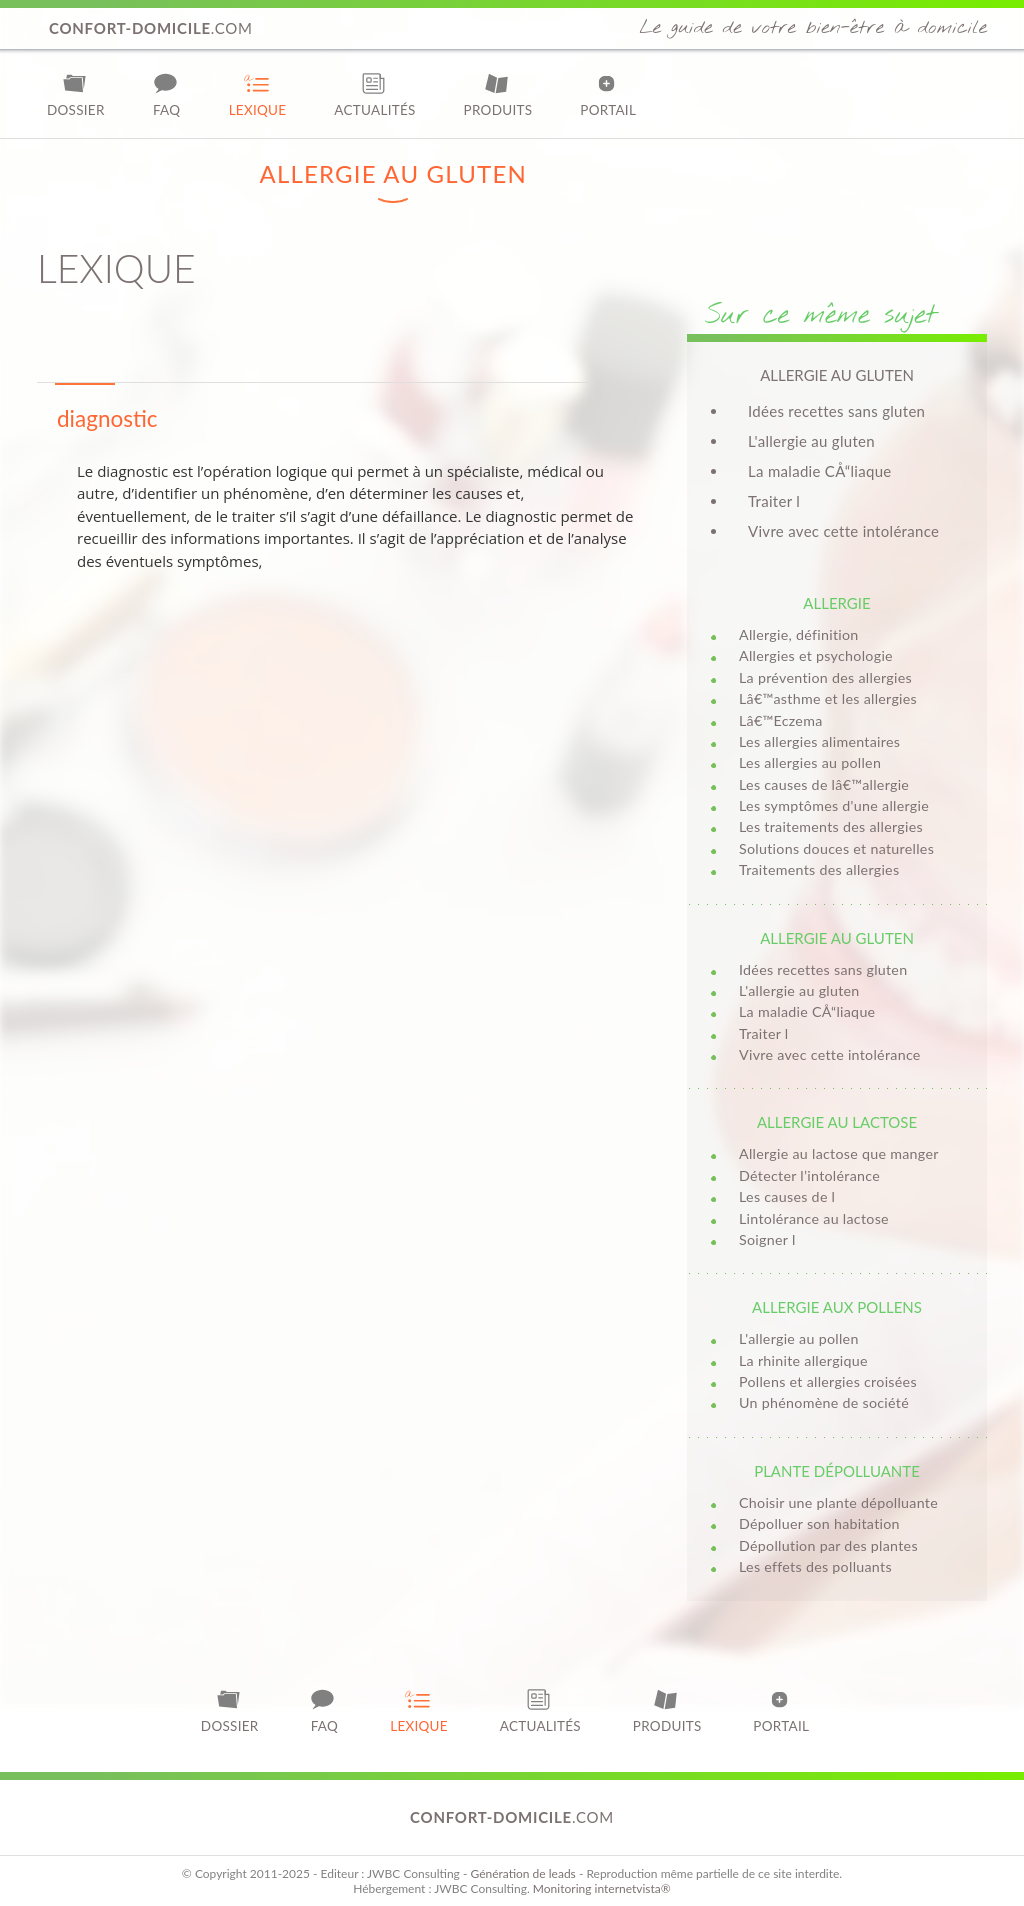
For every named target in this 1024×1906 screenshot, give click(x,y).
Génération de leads (522, 1873)
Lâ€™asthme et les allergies (828, 698)
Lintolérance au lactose (814, 1218)
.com (151, 28)
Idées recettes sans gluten (836, 411)
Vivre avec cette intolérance (843, 531)
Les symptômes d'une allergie (834, 805)
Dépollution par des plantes (828, 1545)
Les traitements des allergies (831, 826)
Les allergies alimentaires (819, 741)
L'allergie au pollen (799, 1338)
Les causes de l (787, 1196)
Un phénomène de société (824, 1402)
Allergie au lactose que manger (839, 1153)
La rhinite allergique (803, 1360)
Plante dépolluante (837, 1471)
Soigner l (767, 1239)
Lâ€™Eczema (781, 720)
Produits (498, 94)
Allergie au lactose (837, 1122)
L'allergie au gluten (811, 441)
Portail (608, 94)
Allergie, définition (799, 634)
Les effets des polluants (815, 1566)
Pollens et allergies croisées (828, 1381)
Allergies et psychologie (816, 655)
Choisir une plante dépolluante (838, 1502)
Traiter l (774, 501)
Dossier (76, 94)
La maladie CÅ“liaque (820, 471)
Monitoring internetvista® (602, 1888)
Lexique (258, 94)
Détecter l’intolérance (809, 1175)
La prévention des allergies (825, 677)
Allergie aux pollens (837, 1307)
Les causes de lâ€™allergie (824, 784)
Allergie (836, 603)
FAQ (167, 94)
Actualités (374, 94)
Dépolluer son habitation (819, 1523)
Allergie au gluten (837, 938)
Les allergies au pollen (810, 762)
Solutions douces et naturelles (836, 848)
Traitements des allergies (819, 869)
